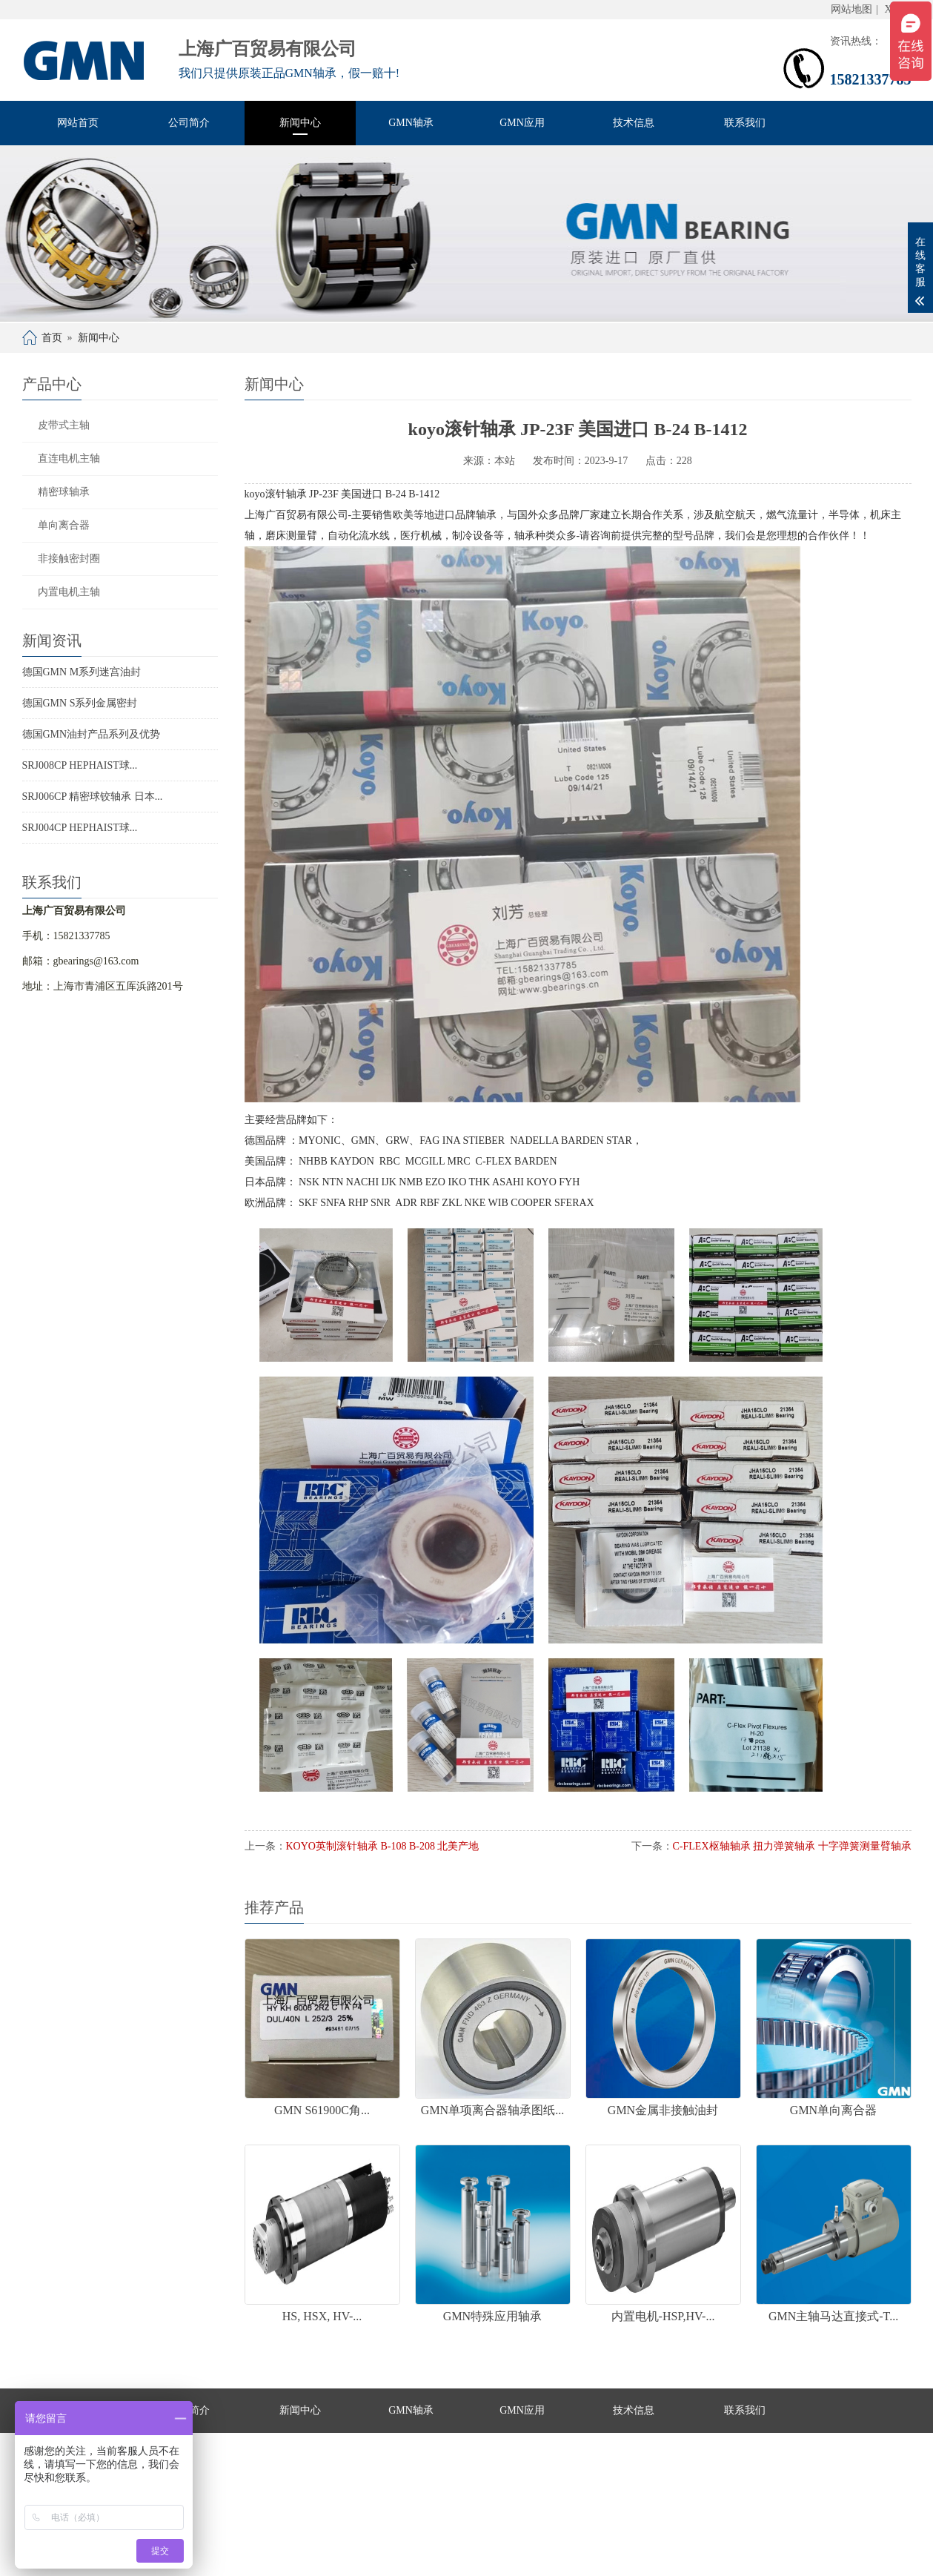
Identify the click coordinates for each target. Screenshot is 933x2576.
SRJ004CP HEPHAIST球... (80, 827)
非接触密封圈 (69, 558)
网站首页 (78, 122)
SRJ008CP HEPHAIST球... (80, 765)
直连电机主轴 (69, 458)
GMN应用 (522, 122)
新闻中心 (300, 122)
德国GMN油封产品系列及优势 (91, 734)
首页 (51, 337)
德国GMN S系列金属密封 (80, 703)
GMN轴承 (411, 122)
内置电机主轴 (69, 591)
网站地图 (851, 9)
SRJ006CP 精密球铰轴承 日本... (92, 796)
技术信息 (633, 122)
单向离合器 (64, 525)
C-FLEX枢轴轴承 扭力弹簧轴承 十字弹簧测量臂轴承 (792, 1846)
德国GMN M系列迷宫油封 (82, 672)
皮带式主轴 (64, 425)
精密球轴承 (64, 491)
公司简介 (189, 122)
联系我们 (745, 122)
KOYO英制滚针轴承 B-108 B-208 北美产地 (382, 1846)
